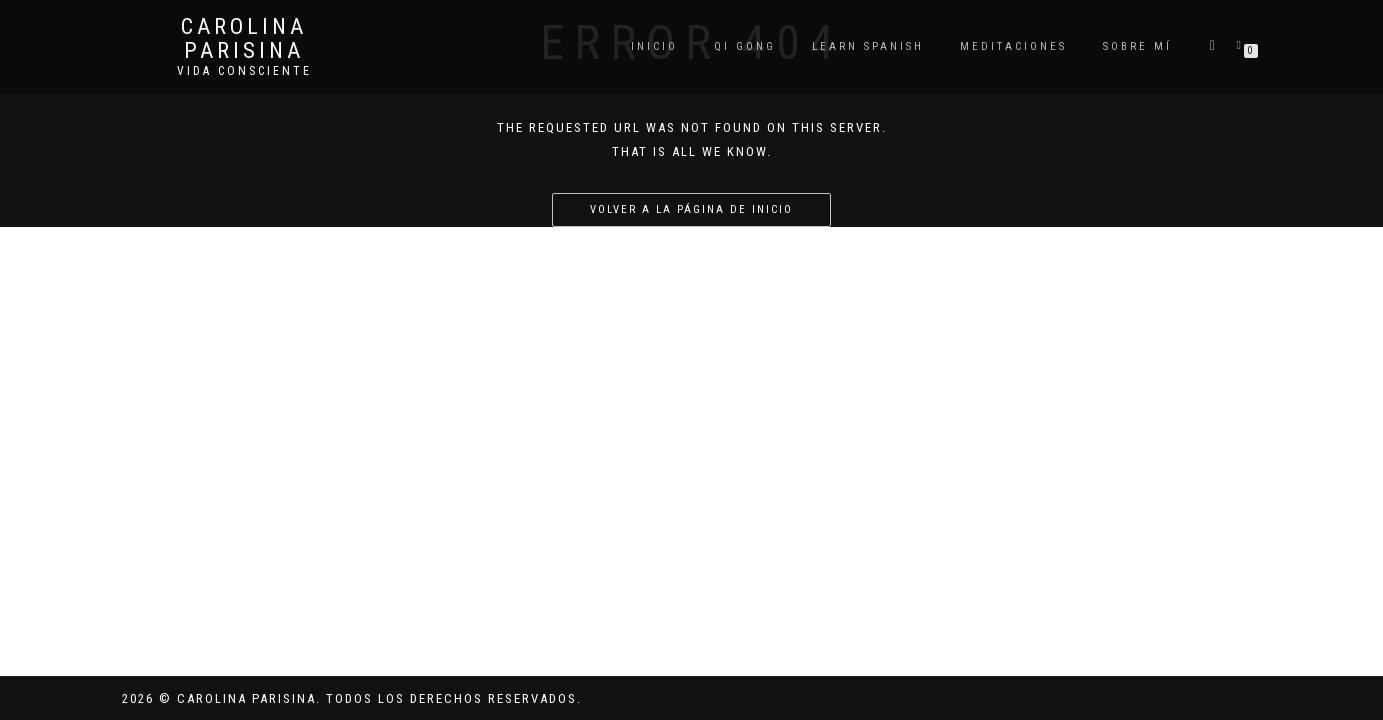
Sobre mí (1137, 46)
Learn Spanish (868, 46)
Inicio (654, 46)
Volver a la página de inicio (691, 209)
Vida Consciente (244, 71)
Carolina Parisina (244, 39)
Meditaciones (1013, 46)
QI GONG (745, 46)
